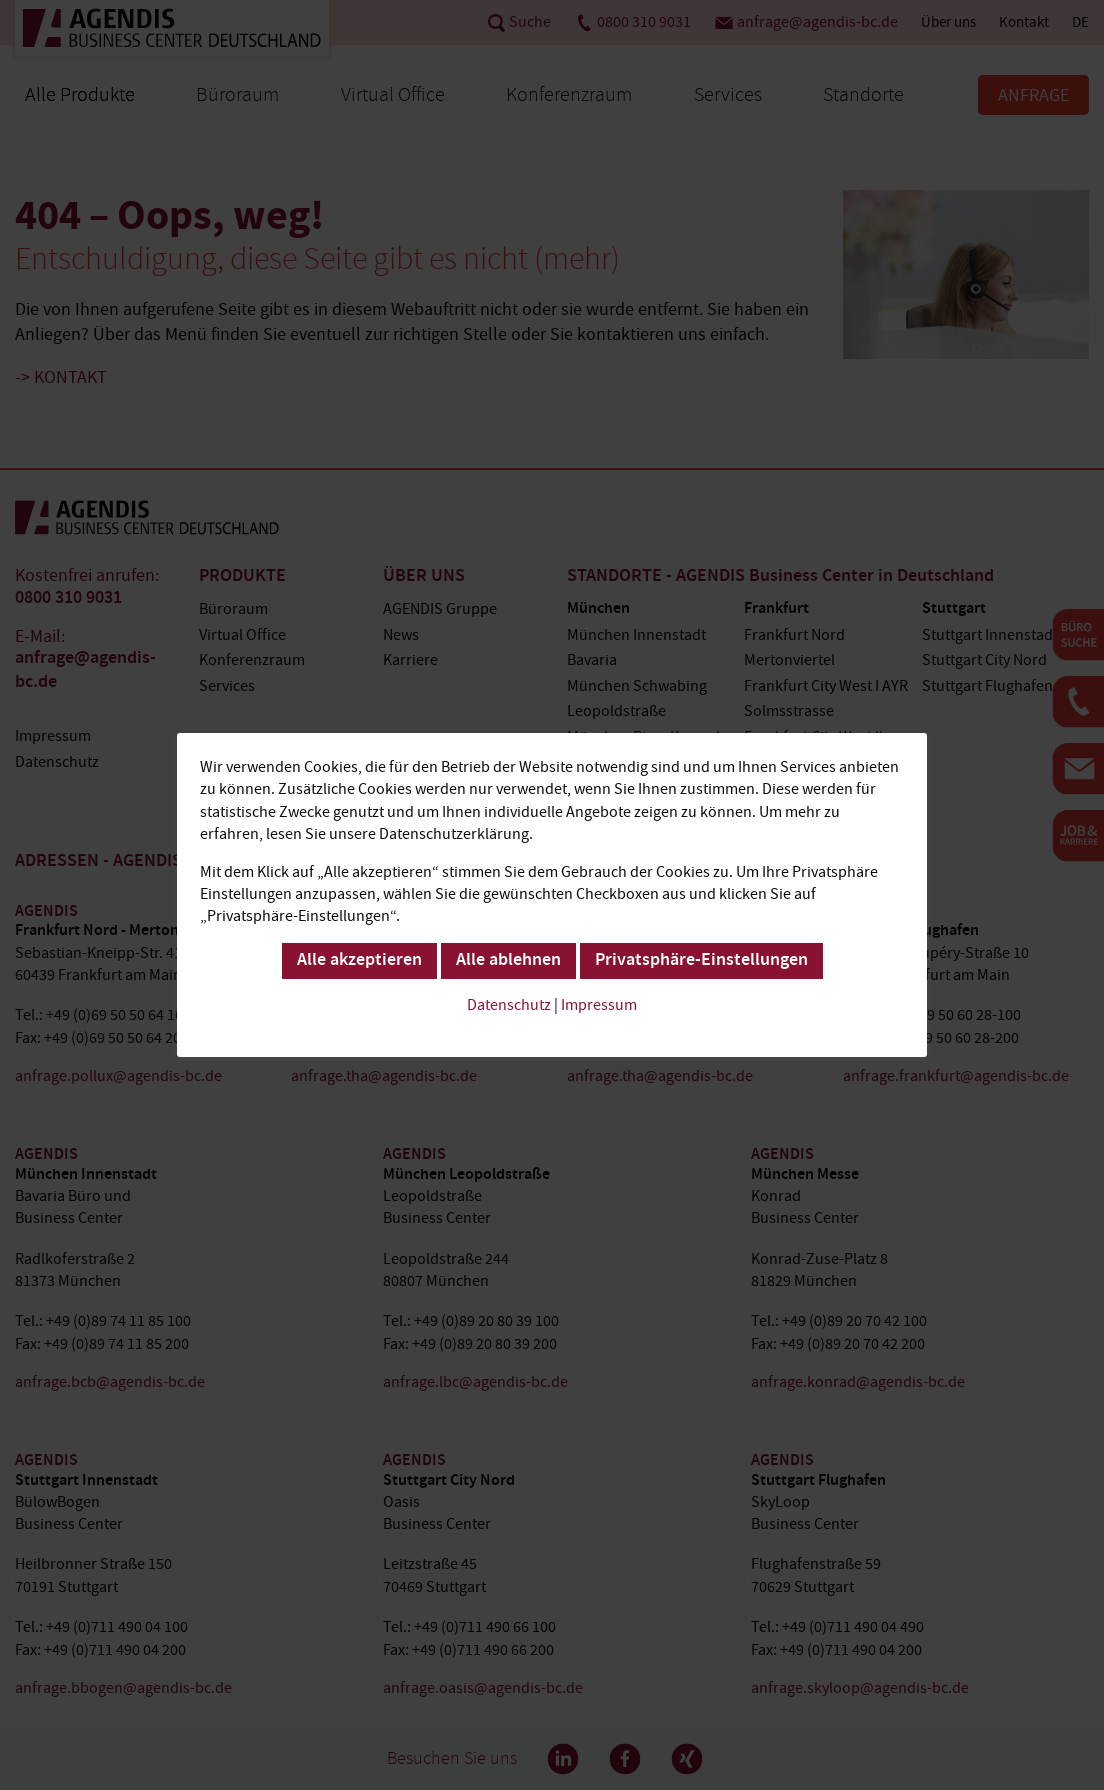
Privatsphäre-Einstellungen (701, 961)
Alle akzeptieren (359, 961)
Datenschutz (509, 1005)
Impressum (599, 1005)
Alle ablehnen (508, 961)
